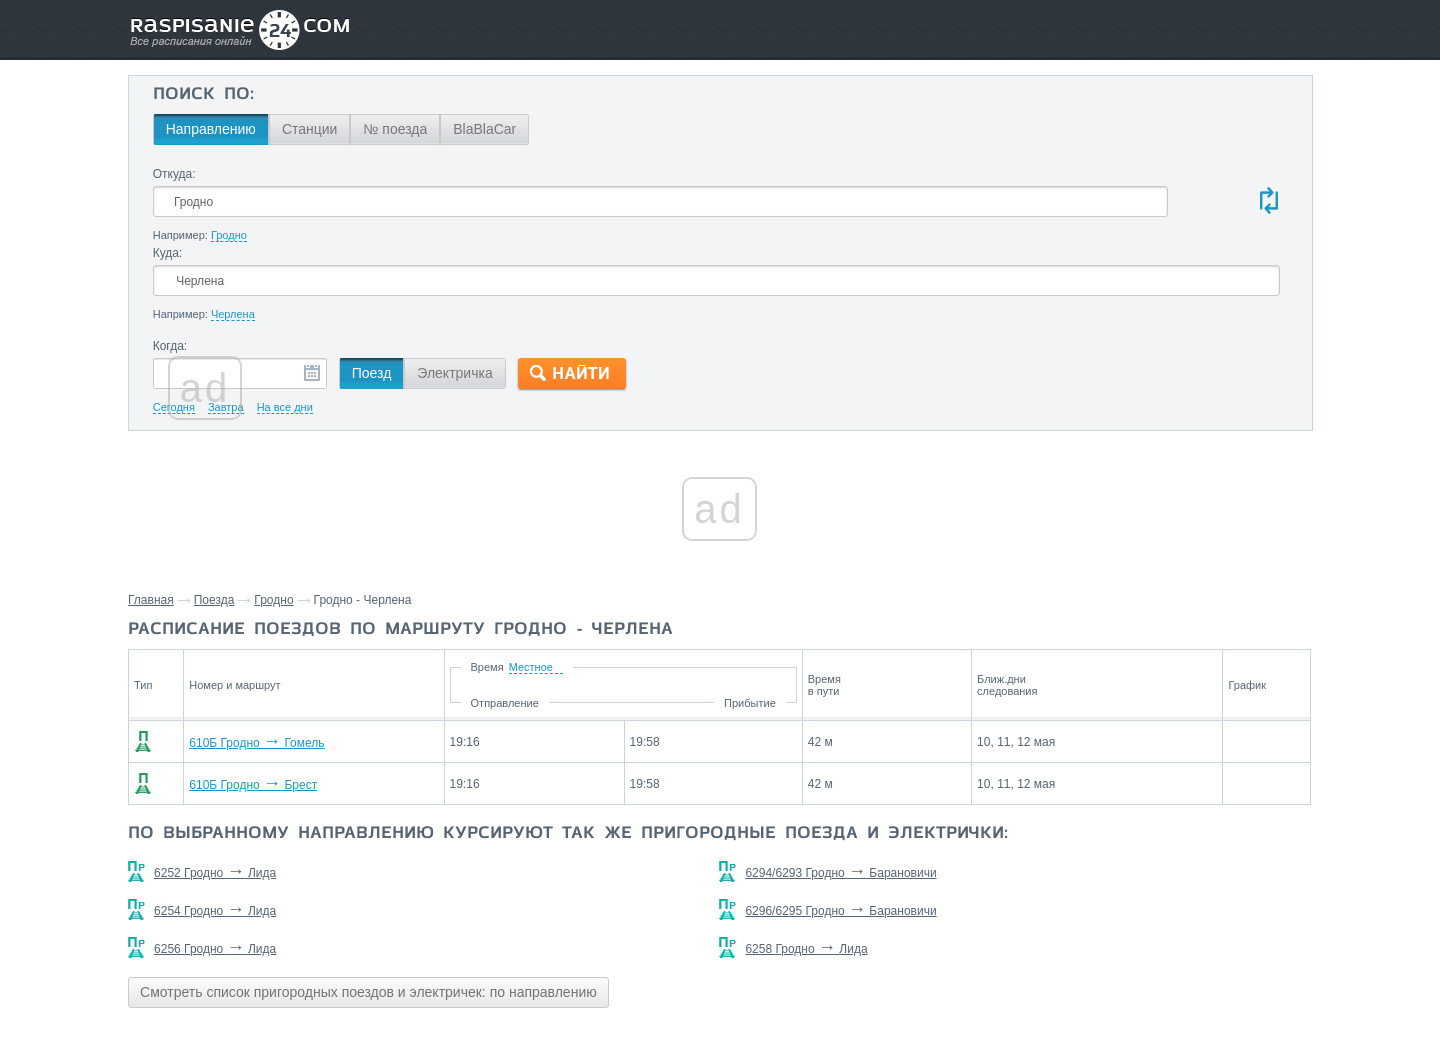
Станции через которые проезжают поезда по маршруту (1173, 741)
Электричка (628, 295)
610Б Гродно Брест (411, 707)
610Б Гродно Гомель (414, 665)
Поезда (396, 522)
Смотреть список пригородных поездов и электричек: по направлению (550, 932)
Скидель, (1109, 787)
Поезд (545, 295)
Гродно (455, 522)
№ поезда (569, 129)
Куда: (723, 174)
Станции (483, 129)
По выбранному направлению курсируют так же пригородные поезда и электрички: (675, 765)
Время (628, 589)
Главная (333, 522)
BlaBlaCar (658, 129)
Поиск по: (376, 95)
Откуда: (347, 174)
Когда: (343, 268)
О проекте (817, 997)
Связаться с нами (722, 997)
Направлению (384, 129)
